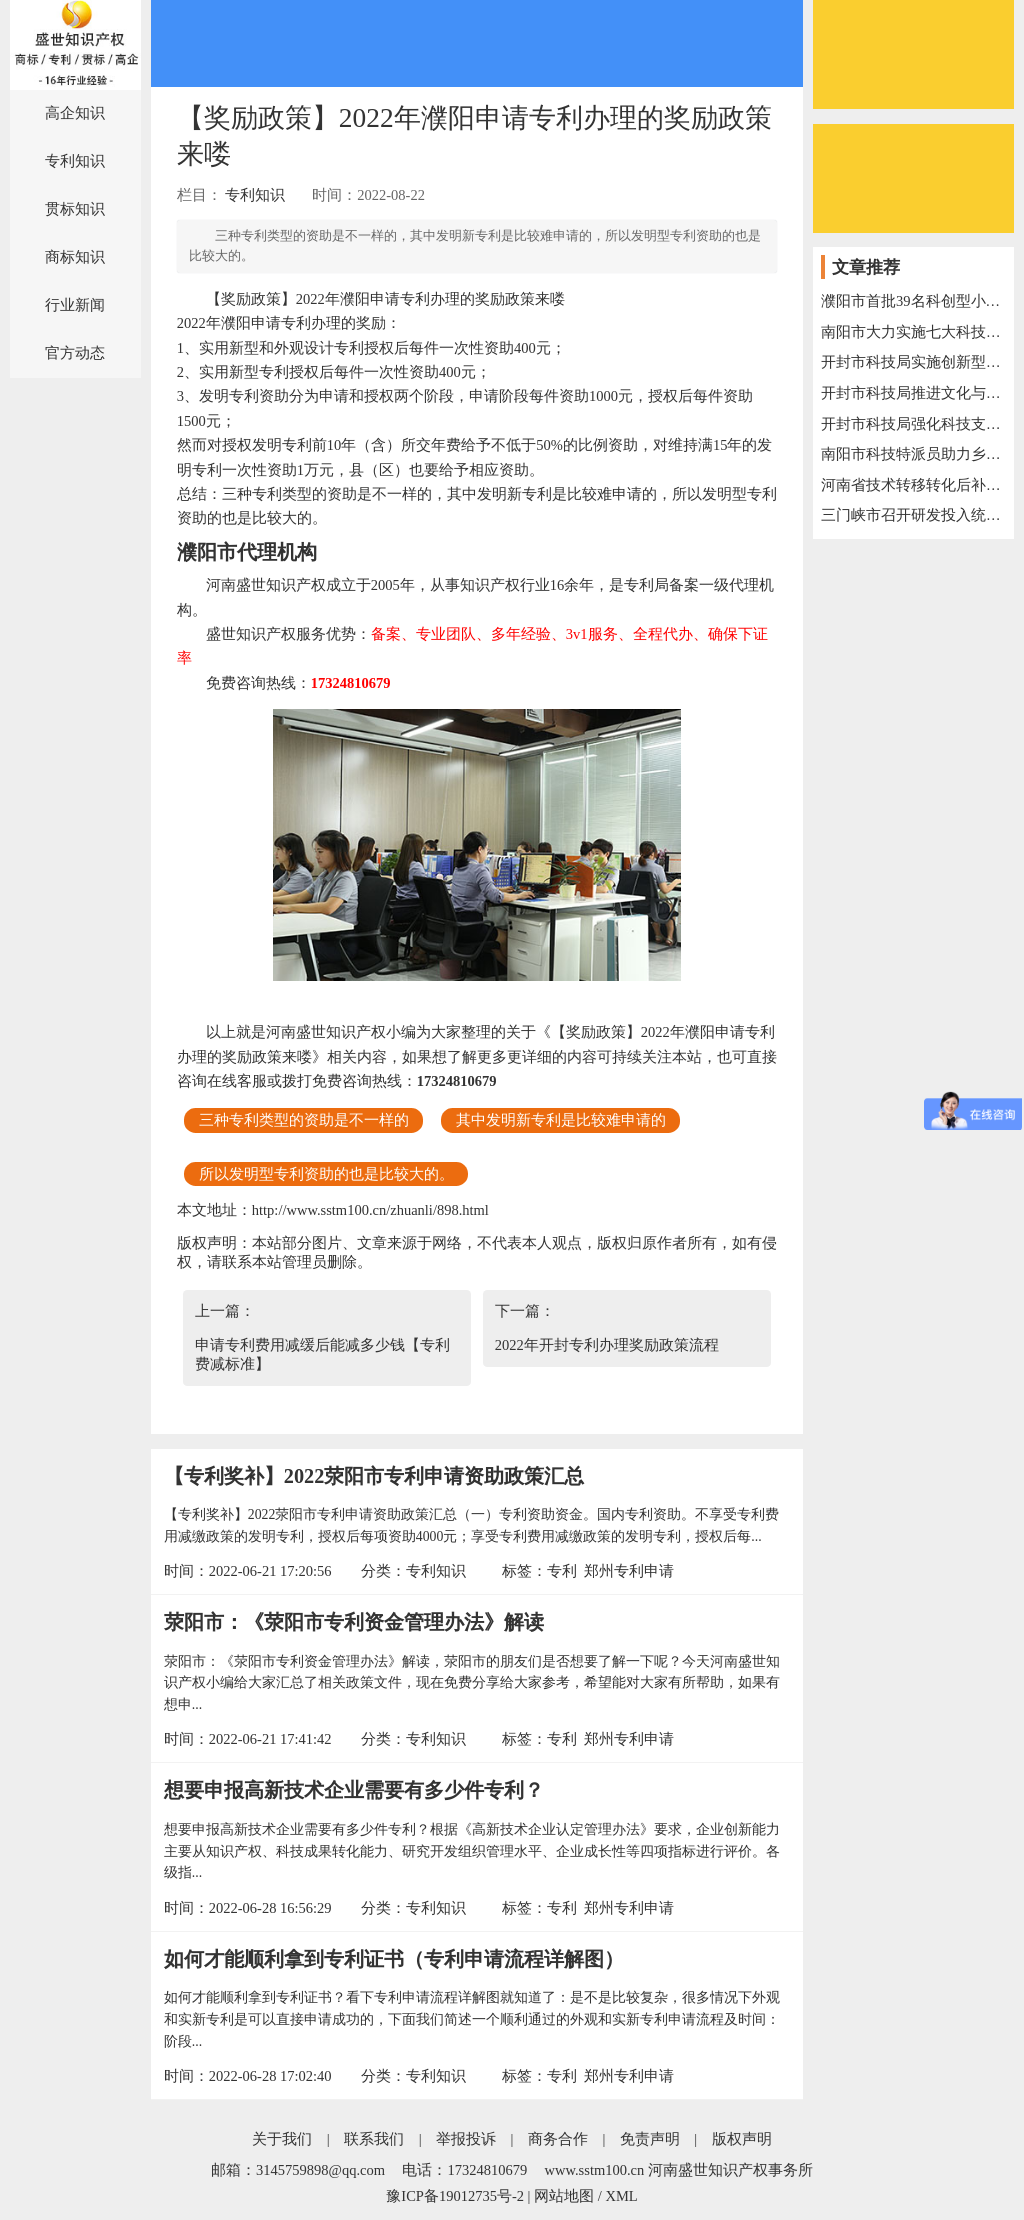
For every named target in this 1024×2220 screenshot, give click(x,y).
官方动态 (75, 353)
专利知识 (75, 161)
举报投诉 (466, 2139)
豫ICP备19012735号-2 (455, 2196)
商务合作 (558, 2139)
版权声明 (742, 2139)
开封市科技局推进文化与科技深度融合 (913, 393)
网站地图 (564, 2196)
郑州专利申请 (629, 1571)
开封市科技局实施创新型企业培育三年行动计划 (913, 362)
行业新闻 (75, 305)
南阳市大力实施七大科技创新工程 (913, 332)
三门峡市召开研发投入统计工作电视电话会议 (913, 515)
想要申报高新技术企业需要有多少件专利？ (354, 1790)
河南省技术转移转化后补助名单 (913, 485)
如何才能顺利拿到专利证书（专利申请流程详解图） (394, 1959)
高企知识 (75, 113)
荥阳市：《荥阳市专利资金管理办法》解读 (354, 1622)
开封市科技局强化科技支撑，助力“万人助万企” (913, 424)
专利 (562, 1571)
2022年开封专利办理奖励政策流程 (607, 1345)
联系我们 (374, 2139)
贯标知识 (75, 209)
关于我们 (282, 2139)
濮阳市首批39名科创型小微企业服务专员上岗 (913, 301)
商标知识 (75, 257)
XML (621, 2196)
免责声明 (650, 2139)
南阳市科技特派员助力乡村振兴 (913, 454)
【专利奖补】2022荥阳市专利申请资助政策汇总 (374, 1476)
